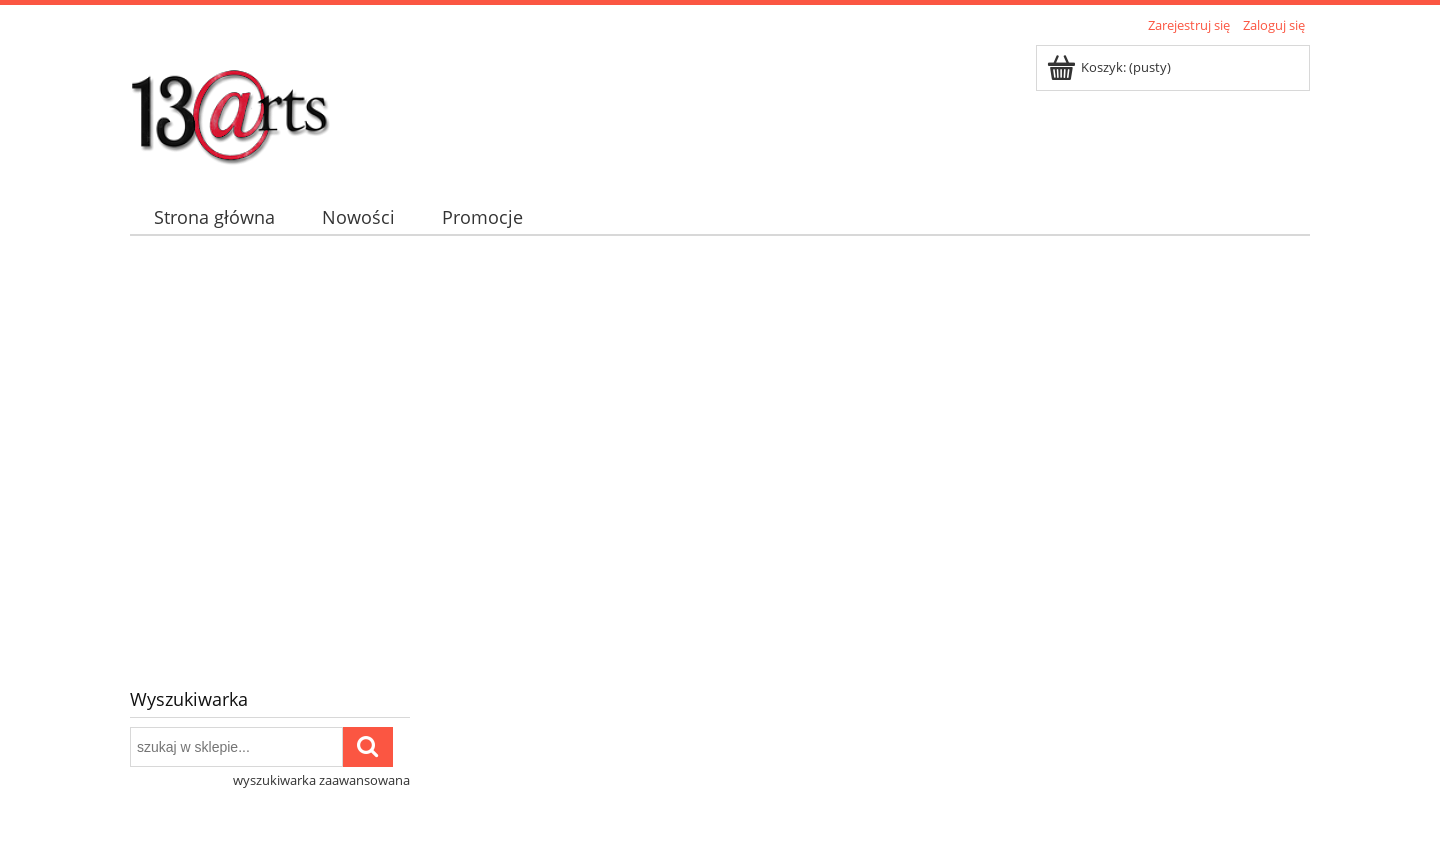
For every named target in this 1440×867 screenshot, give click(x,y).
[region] (720, 452)
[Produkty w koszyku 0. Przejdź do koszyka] (1110, 67)
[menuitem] (214, 217)
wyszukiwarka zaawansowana (321, 780)
